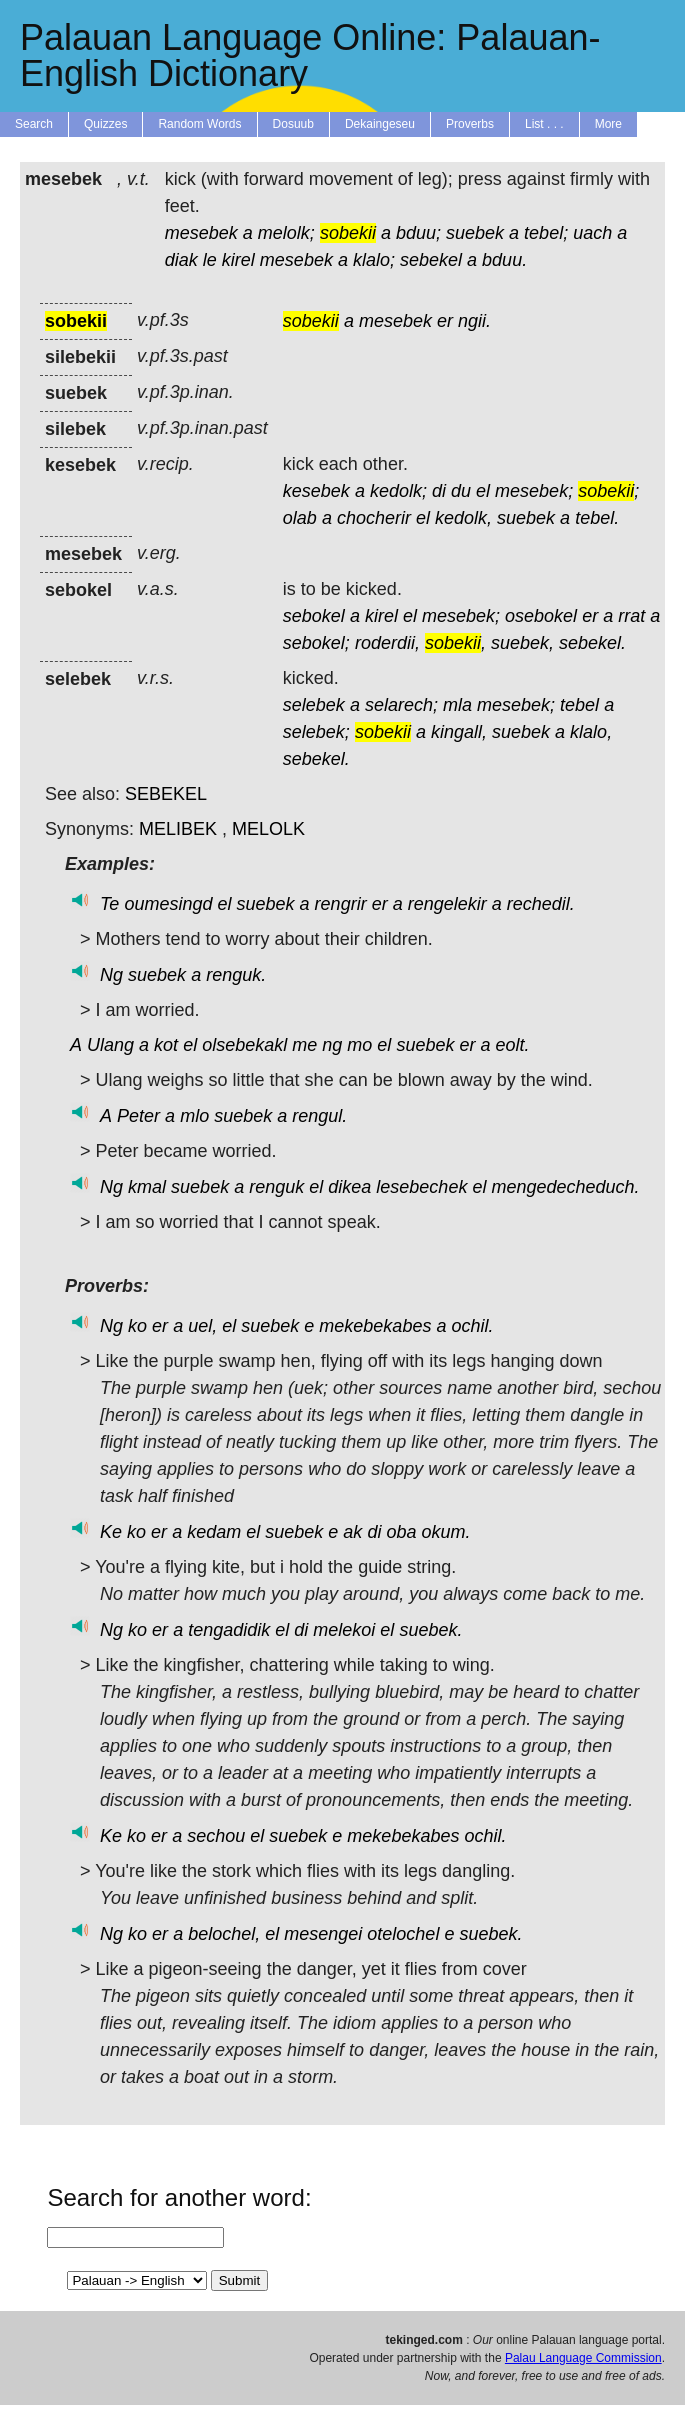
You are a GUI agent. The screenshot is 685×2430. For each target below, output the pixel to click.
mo (359, 1045)
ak (352, 1532)
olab (300, 518)
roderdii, (387, 643)
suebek (475, 233)
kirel (238, 260)
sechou (216, 1836)
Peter (138, 1116)
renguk (276, 1187)
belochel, (224, 1934)
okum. (445, 1532)
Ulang (110, 1045)
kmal (147, 1187)
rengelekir (447, 904)
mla (457, 705)
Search (34, 124)
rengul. (319, 1116)
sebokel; (316, 643)
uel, (202, 1326)
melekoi (344, 1630)
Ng (111, 975)
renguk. (236, 975)
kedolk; (398, 491)
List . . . (544, 124)
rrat (631, 616)
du (461, 491)
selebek (314, 705)
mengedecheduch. (565, 1187)
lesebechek (421, 1187)
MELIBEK (178, 829)
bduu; (418, 233)
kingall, (459, 732)
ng (332, 1045)
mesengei (323, 1934)
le (210, 260)
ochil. (472, 1326)
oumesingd (168, 904)
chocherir (374, 518)
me (304, 1045)
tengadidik (229, 1630)
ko (137, 1326)
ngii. (474, 321)
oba (401, 1532)
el (483, 491)
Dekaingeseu (380, 124)
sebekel (431, 260)
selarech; (401, 705)
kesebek (316, 491)
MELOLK (268, 829)
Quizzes (105, 124)
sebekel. (592, 643)
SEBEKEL (166, 794)
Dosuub (293, 124)
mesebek (201, 233)
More (608, 124)
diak (181, 260)
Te (109, 904)
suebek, (522, 643)
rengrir (341, 904)
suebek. (430, 1630)
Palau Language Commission (583, 2358)
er (445, 321)
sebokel (314, 616)
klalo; (374, 260)
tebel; (546, 233)
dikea (349, 1187)
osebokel (541, 616)
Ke (111, 1532)
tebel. (597, 518)
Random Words (199, 124)
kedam (214, 1532)
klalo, (591, 732)
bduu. (504, 260)
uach (592, 233)
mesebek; (534, 491)
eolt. (513, 1045)
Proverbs (470, 124)
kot (166, 1045)
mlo (194, 1116)
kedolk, (463, 518)
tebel (579, 705)
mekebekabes (375, 1326)
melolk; (286, 233)
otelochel (403, 1934)
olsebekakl (244, 1045)
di (439, 491)
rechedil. (541, 904)
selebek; (316, 732)
